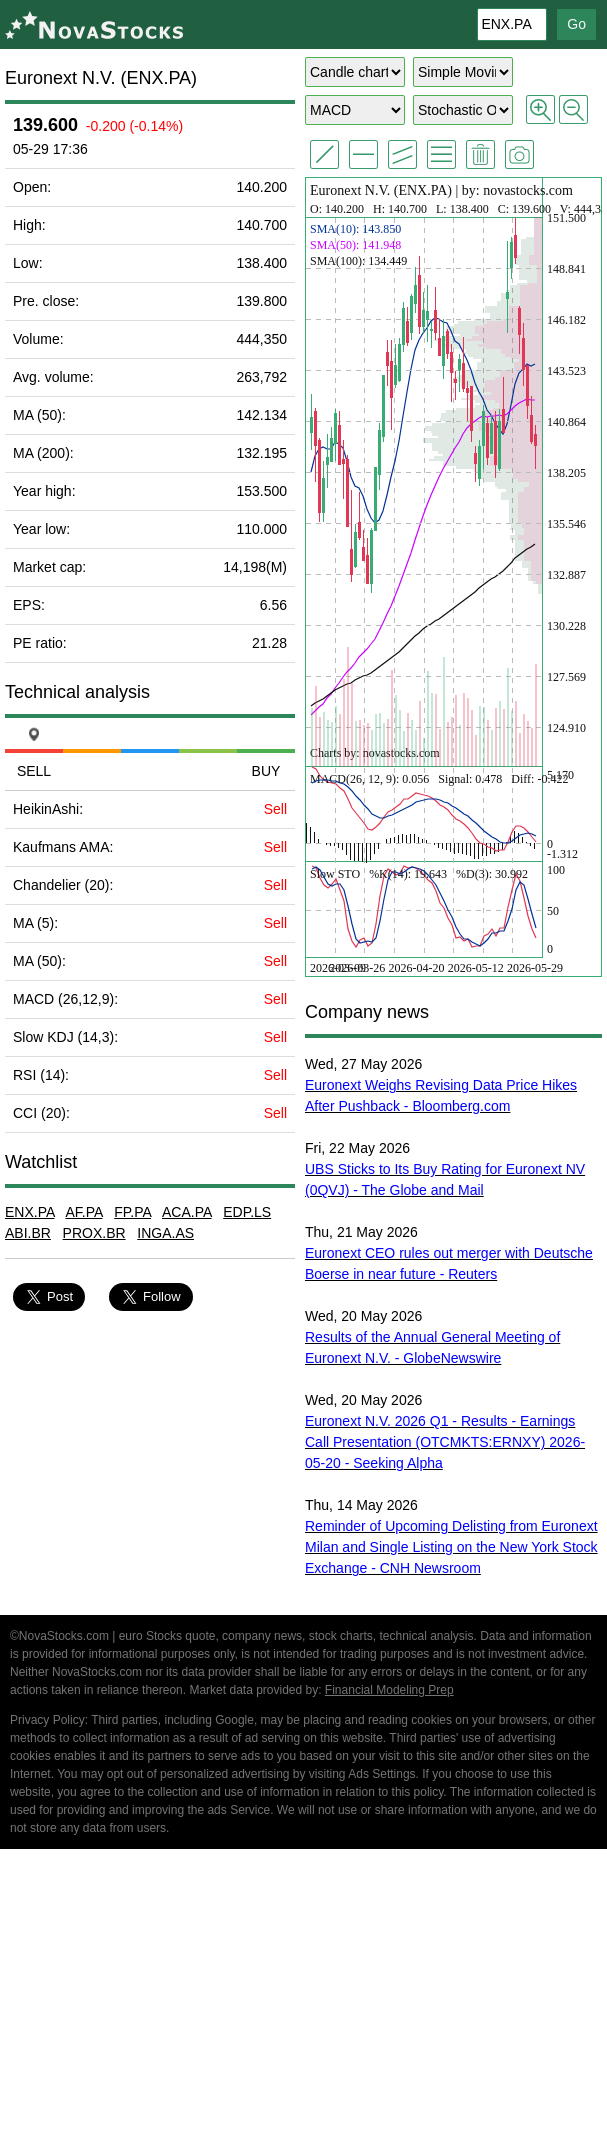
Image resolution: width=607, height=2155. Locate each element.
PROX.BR (94, 1233)
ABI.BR (28, 1233)
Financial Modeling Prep (389, 1690)
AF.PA (83, 1212)
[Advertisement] (303, 2005)
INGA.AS (165, 1233)
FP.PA (132, 1212)
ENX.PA (30, 1212)
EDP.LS (247, 1212)
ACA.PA (187, 1212)
